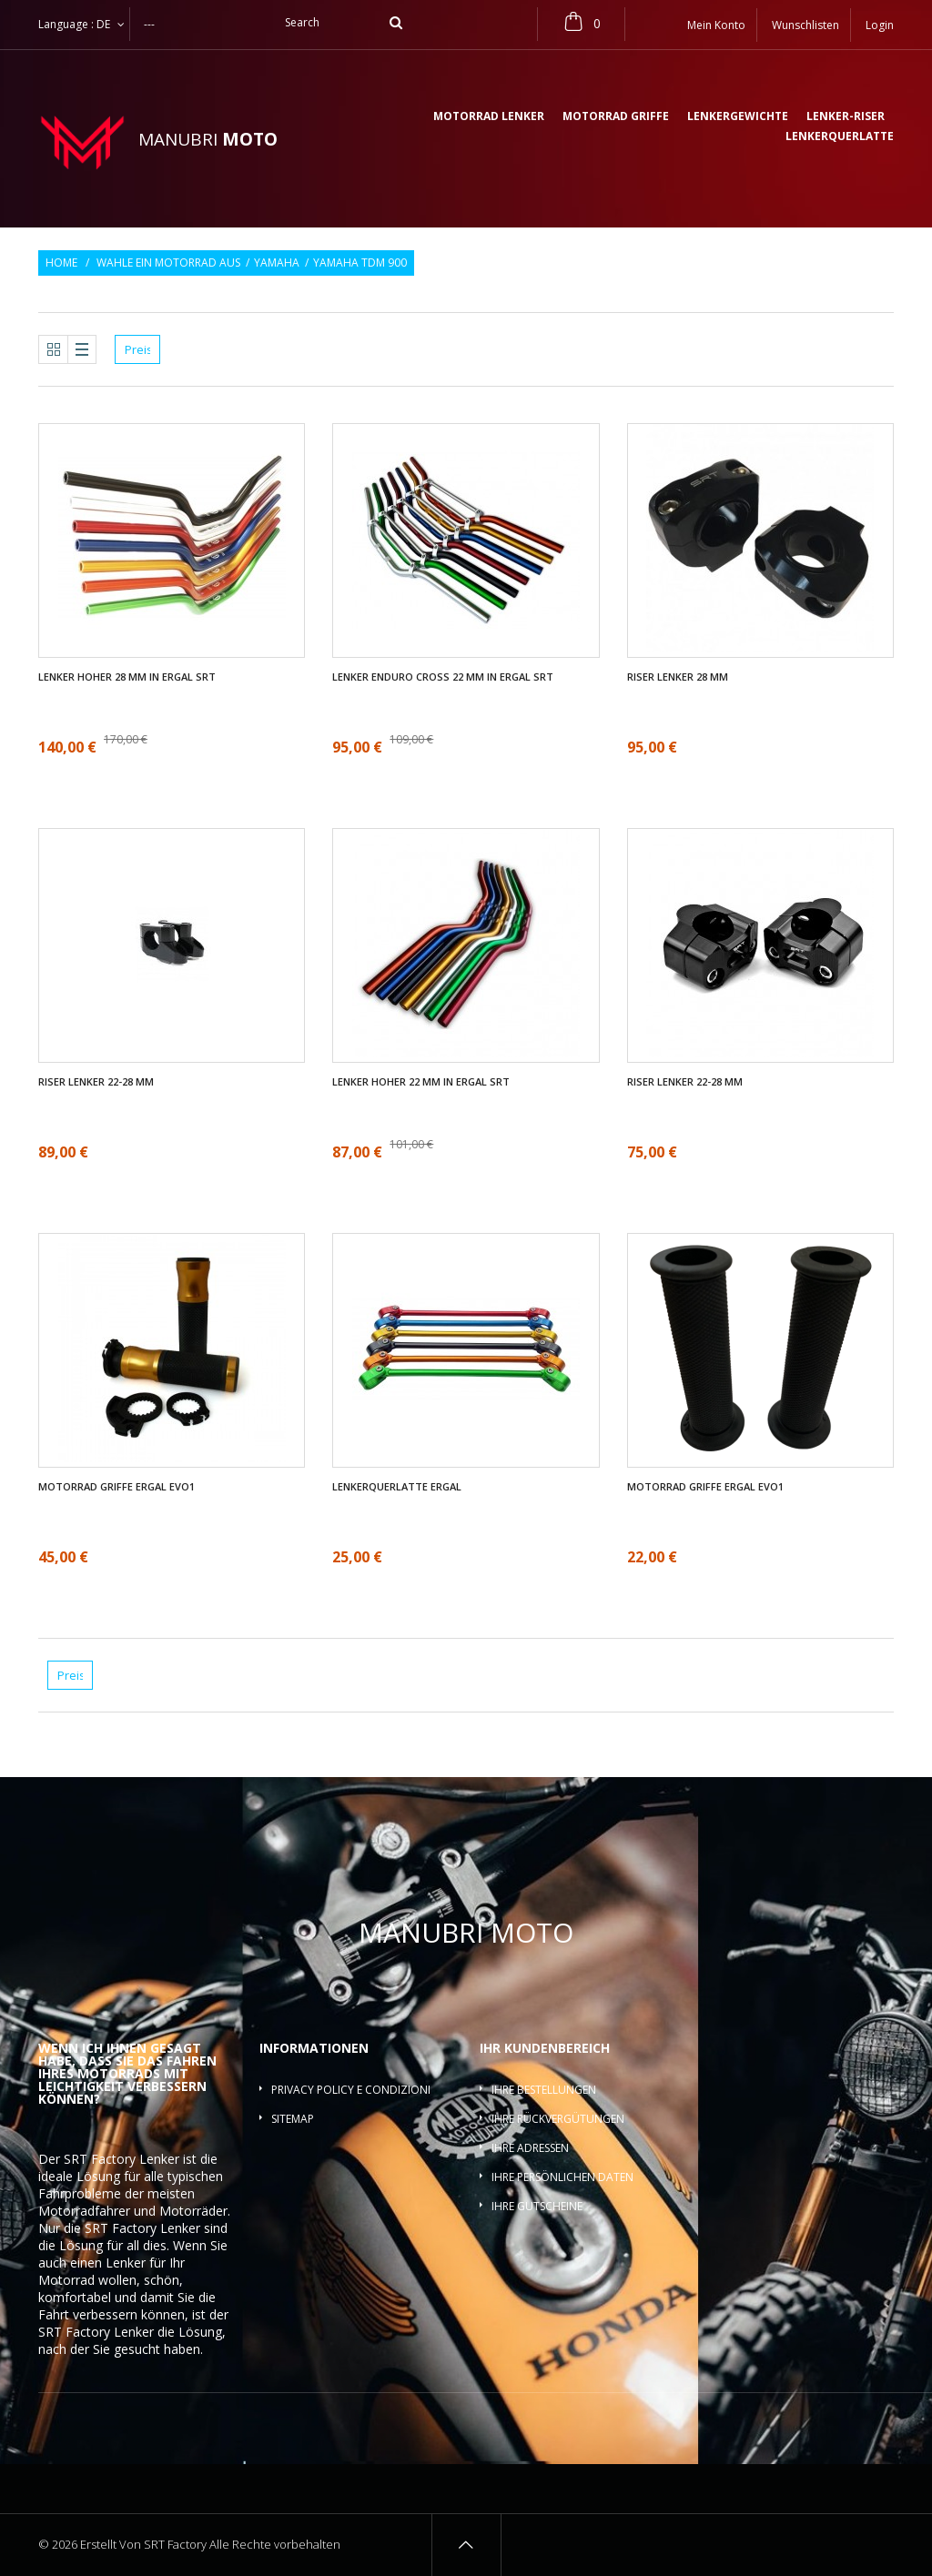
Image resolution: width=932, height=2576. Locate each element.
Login (880, 25)
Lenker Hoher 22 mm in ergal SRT (421, 1082)
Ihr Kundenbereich (545, 2047)
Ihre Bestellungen (543, 2089)
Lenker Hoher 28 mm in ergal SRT (127, 677)
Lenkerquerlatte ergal (396, 1486)
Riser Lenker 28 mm (677, 677)
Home (61, 263)
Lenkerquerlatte (839, 137)
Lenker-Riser (845, 117)
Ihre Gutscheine (536, 2206)
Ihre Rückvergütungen (557, 2118)
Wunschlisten (805, 25)
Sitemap (292, 2118)
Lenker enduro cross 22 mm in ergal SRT (442, 677)
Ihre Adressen (530, 2148)
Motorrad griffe (615, 117)
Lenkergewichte (737, 117)
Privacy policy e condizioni (351, 2089)
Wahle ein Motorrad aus (168, 263)
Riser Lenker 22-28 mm (96, 1082)
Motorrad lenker (488, 117)
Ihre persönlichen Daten (562, 2177)
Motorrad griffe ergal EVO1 (116, 1486)
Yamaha (276, 263)
